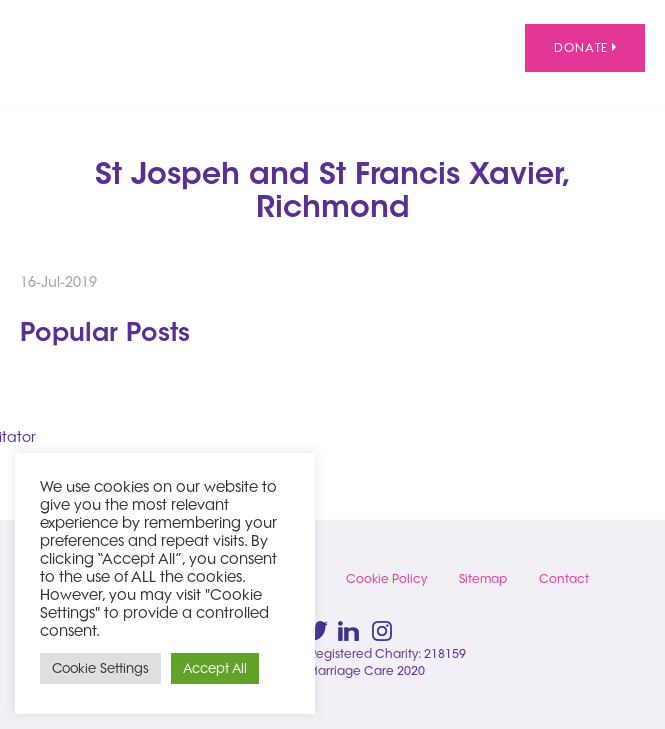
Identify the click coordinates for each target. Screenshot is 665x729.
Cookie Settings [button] (100, 668)
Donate (585, 47)
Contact (564, 578)
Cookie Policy (386, 578)
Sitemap (483, 578)
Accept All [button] (215, 668)
